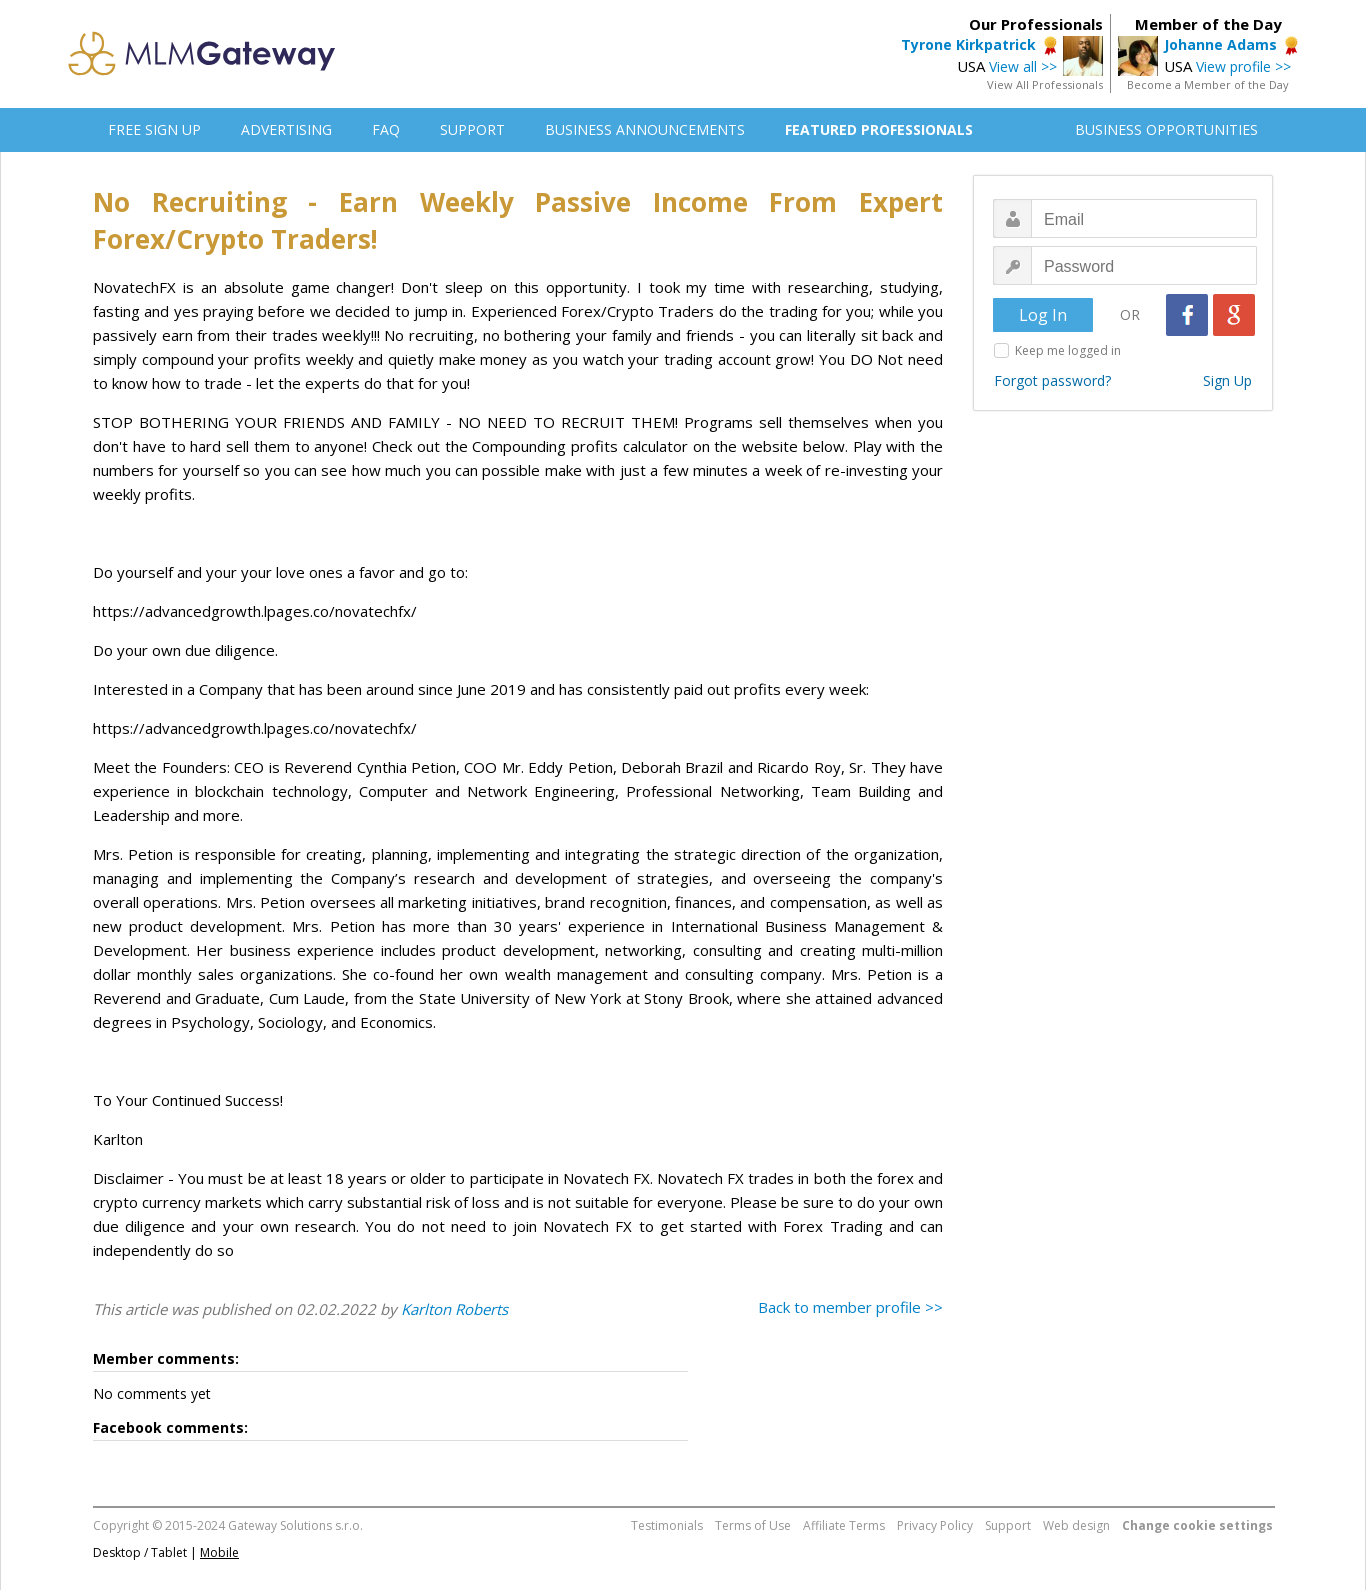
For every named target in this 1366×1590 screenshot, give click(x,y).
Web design (1076, 1525)
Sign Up (1227, 380)
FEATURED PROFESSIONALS (879, 129)
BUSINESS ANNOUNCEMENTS (645, 129)
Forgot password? (1052, 380)
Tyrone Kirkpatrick (968, 44)
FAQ (386, 129)
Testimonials (667, 1525)
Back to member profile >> (850, 1307)
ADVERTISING (286, 129)
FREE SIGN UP (154, 129)
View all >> (1023, 66)
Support (1008, 1525)
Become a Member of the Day (1208, 84)
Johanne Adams (1220, 44)
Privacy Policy (935, 1525)
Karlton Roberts (454, 1309)
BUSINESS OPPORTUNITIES (1166, 129)
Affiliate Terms (844, 1525)
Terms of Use (753, 1525)
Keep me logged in (1068, 350)
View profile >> (1243, 66)
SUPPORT (472, 129)
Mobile (219, 1552)
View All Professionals (1045, 84)
